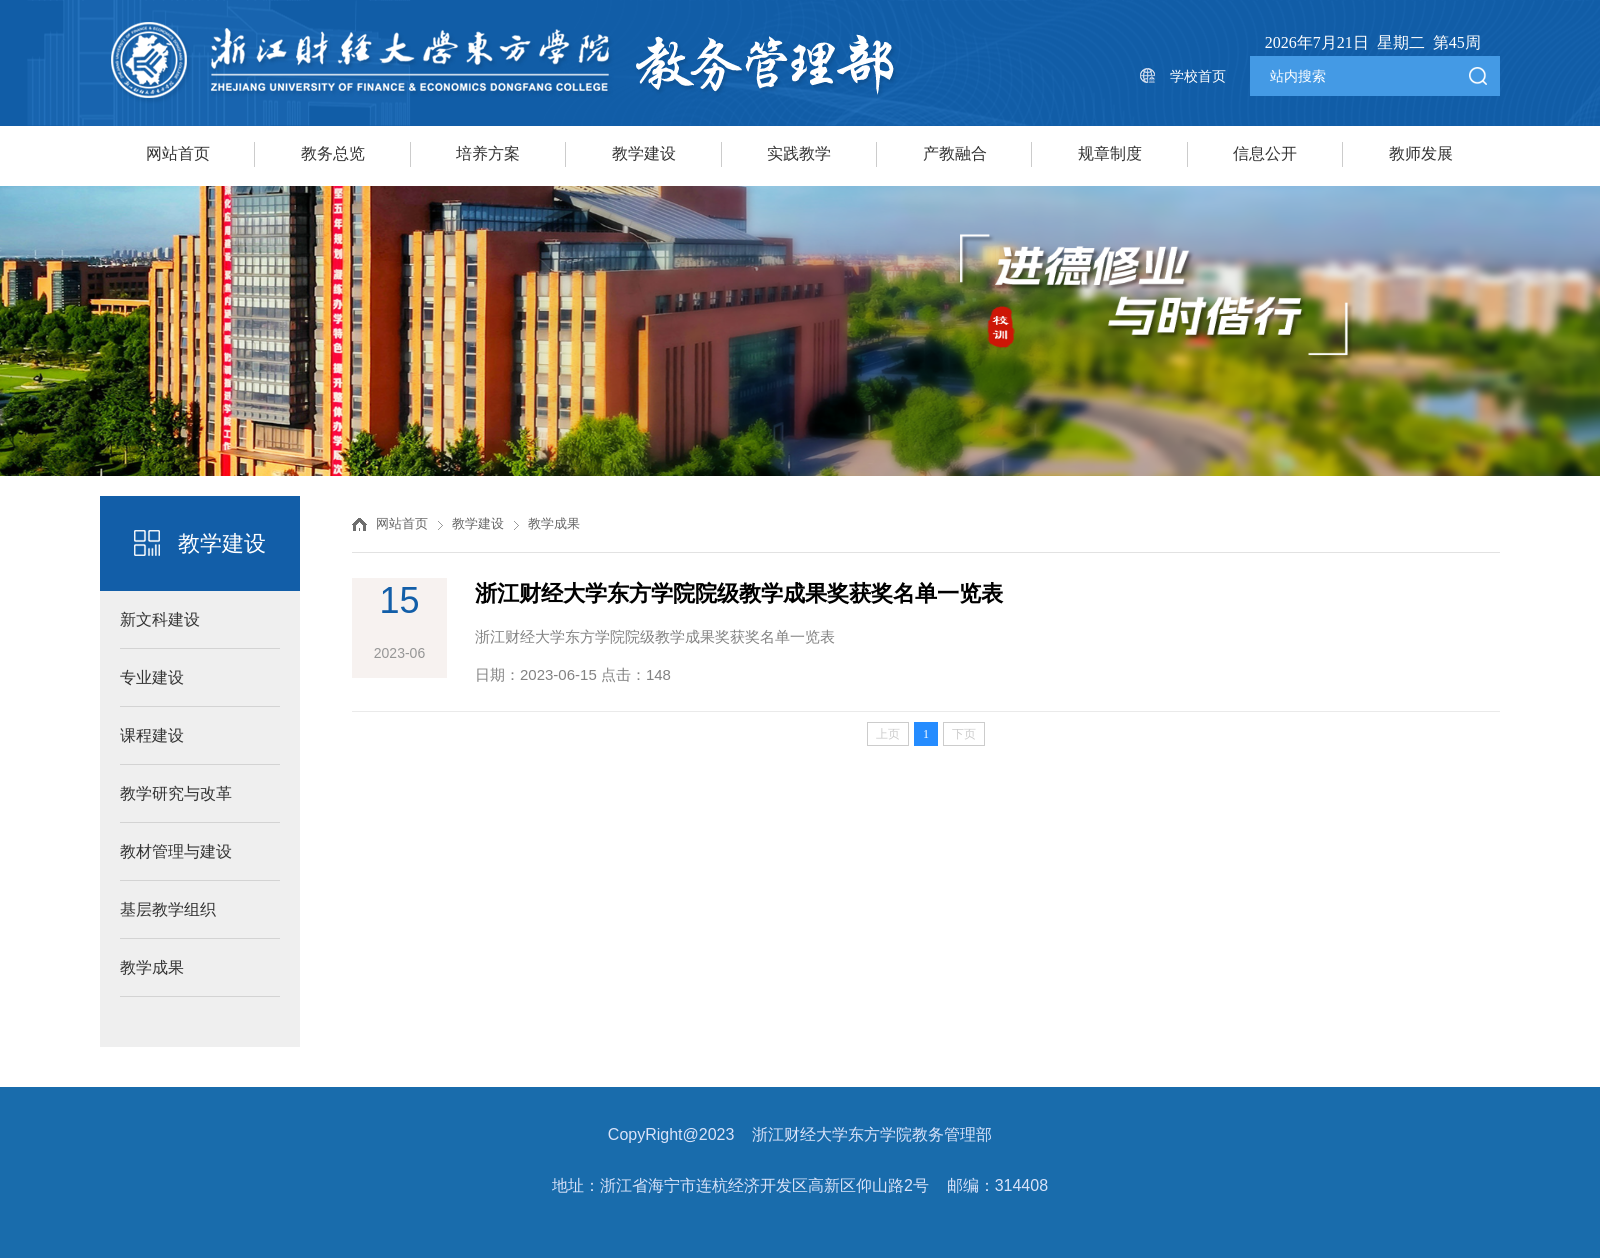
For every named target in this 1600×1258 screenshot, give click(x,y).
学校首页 (1198, 76)
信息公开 (1265, 153)
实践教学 (799, 153)
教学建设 (644, 153)
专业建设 (152, 677)
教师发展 (1421, 153)
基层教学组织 (168, 909)
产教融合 (955, 153)
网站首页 (178, 153)
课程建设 (152, 735)
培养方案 (488, 153)
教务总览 (333, 153)
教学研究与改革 (176, 793)
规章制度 (1110, 153)
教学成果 (152, 967)
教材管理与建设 (176, 851)
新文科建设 (160, 619)
